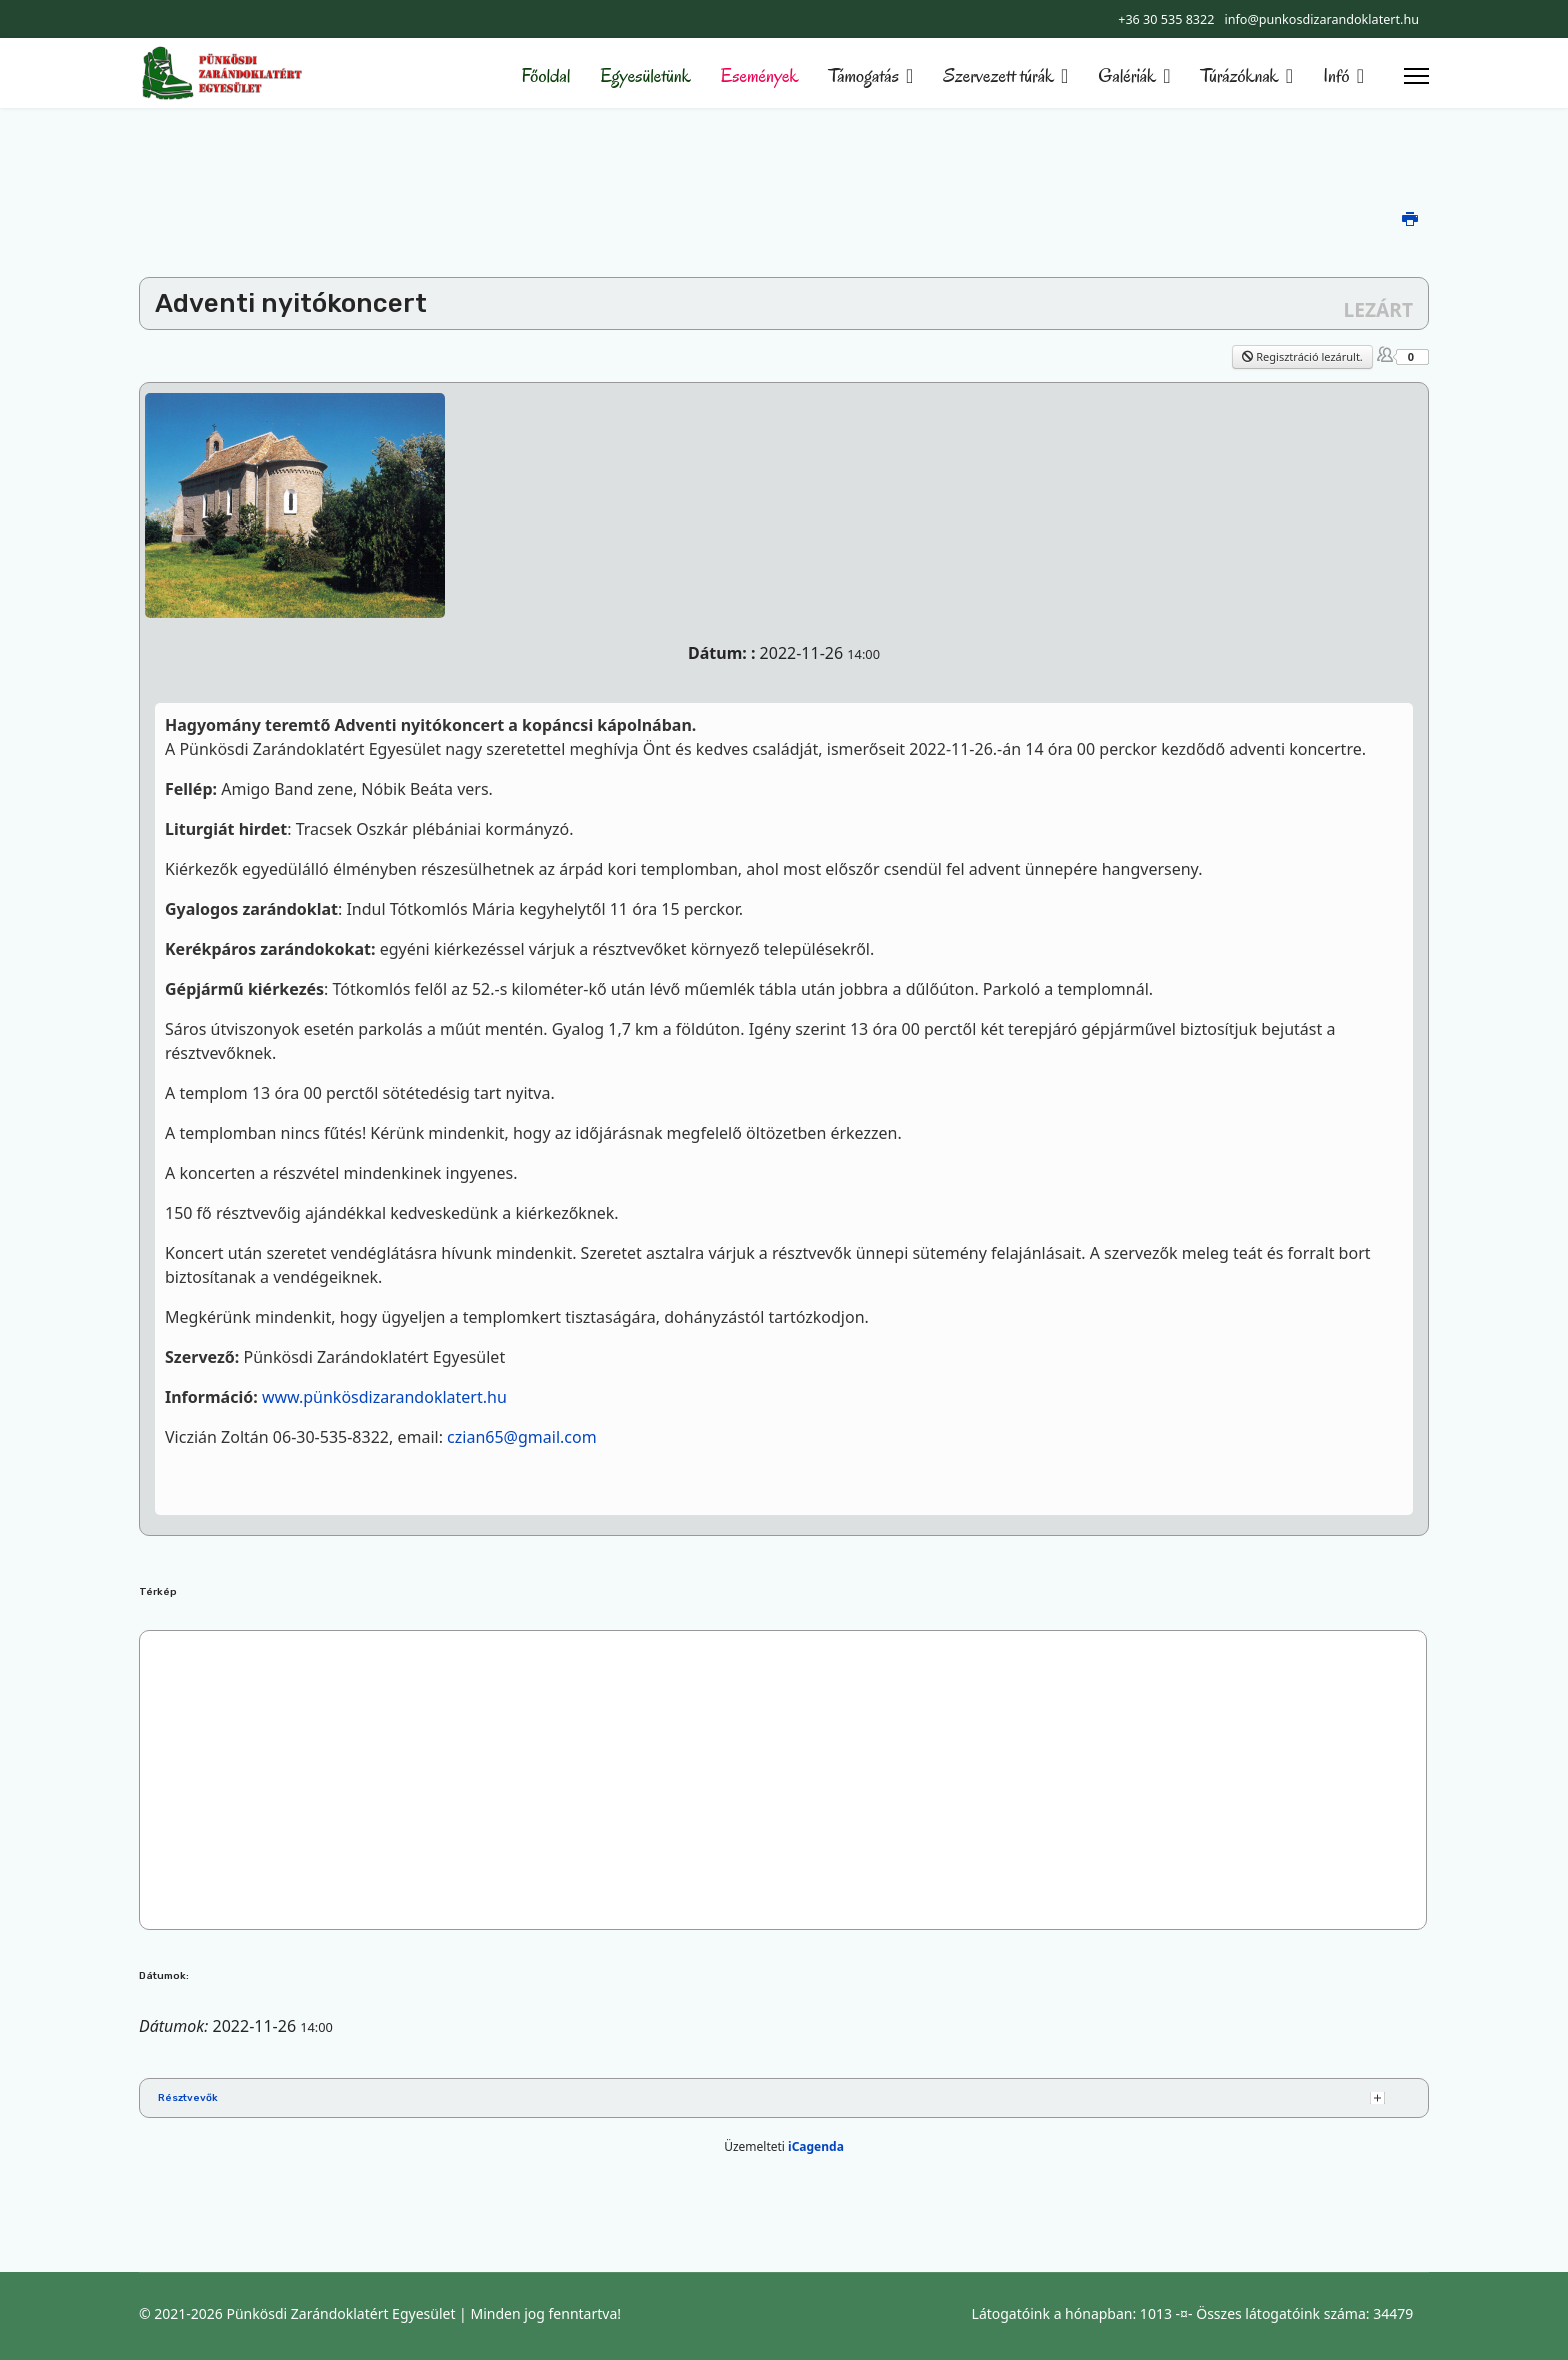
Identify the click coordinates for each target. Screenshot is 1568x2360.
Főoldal (546, 76)
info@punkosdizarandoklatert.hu (1321, 19)
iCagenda (816, 2146)
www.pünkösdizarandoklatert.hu (384, 1397)
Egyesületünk (645, 76)
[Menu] (1416, 76)
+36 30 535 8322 (1166, 19)
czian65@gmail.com (522, 1437)
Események (760, 76)
